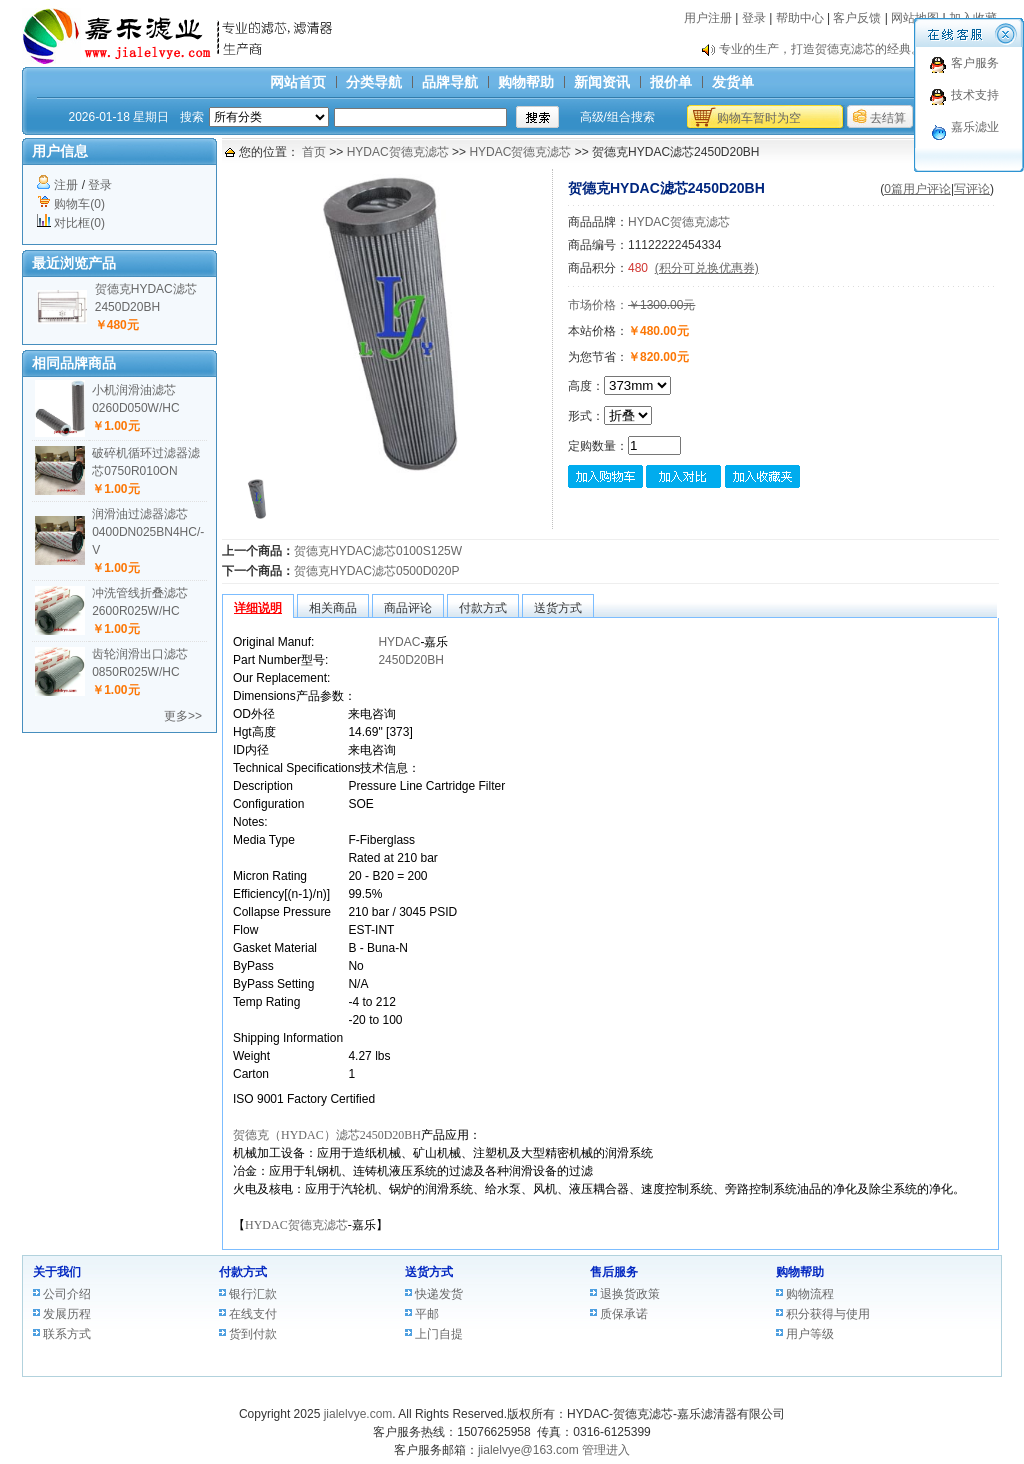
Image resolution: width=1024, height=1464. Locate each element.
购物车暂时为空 (759, 118)
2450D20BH (410, 660)
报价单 (671, 82)
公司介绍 (67, 1294)
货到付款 (253, 1334)
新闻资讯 (602, 82)
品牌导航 (450, 82)
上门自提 (439, 1334)
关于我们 (57, 1272)
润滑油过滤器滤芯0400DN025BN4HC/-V (148, 532)
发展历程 (67, 1314)
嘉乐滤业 (975, 127)
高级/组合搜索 (617, 117)
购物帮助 (526, 82)
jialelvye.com (358, 1414)
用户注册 (708, 18)
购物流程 (810, 1294)
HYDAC (399, 642)
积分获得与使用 (828, 1314)
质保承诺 (624, 1314)
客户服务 (975, 63)
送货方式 (429, 1272)
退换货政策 (630, 1294)
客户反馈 (857, 18)
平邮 (427, 1314)
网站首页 (298, 82)
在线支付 (253, 1314)
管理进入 (606, 1450)
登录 (754, 18)
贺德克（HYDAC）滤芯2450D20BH (327, 1135)
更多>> (183, 716)
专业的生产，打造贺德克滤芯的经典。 (821, 49)
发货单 (733, 82)
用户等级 (810, 1334)
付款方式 (243, 1272)
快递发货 (439, 1294)
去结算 (888, 118)
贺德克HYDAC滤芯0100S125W (378, 551)
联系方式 (67, 1334)
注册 (66, 185)
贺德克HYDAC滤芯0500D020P (376, 571)
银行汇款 (253, 1294)
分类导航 (374, 82)
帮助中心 (800, 18)
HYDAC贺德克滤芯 (398, 152)
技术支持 (975, 95)
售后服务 (614, 1272)
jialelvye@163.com (528, 1450)
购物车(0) (79, 204)
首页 (314, 152)
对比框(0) (79, 223)
